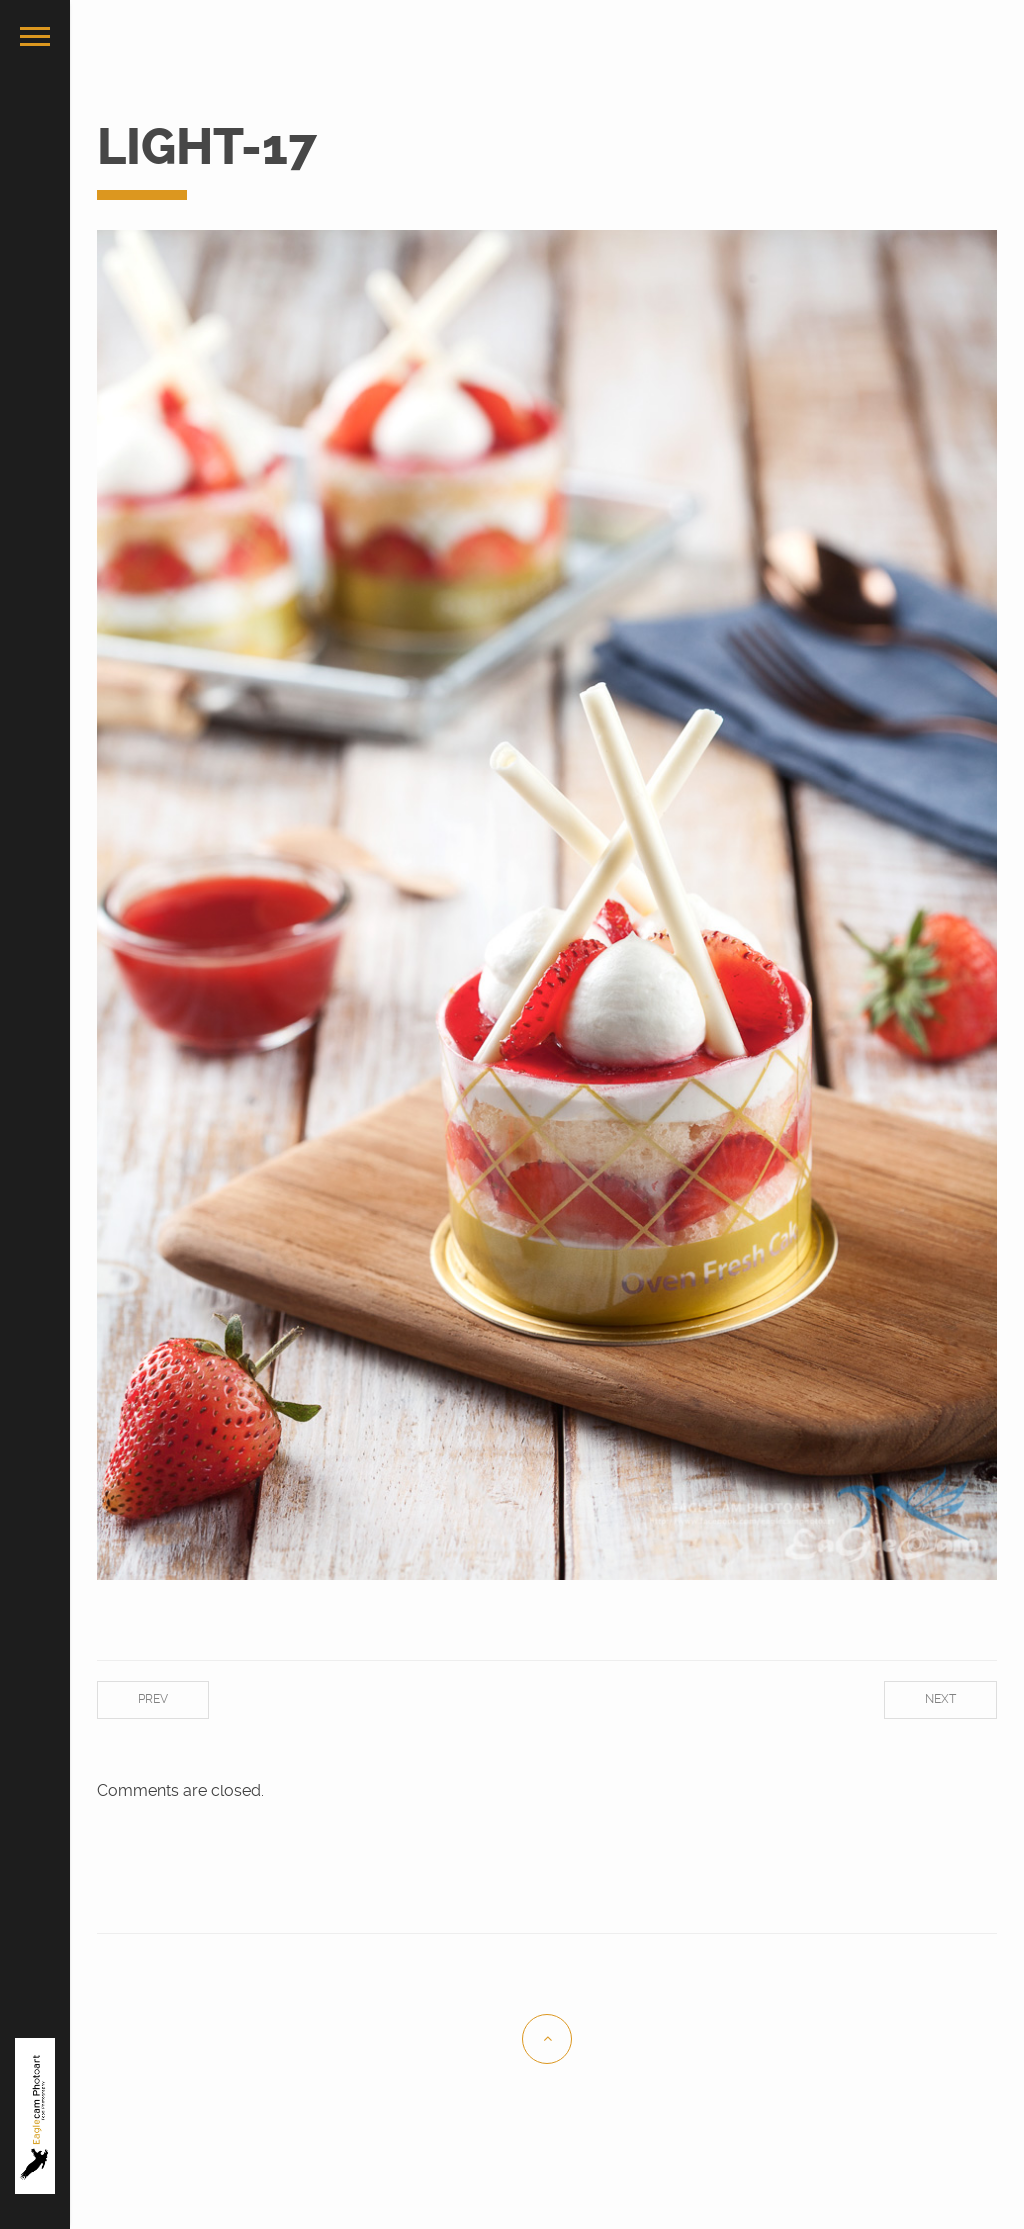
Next (940, 1699)
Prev (153, 1699)
